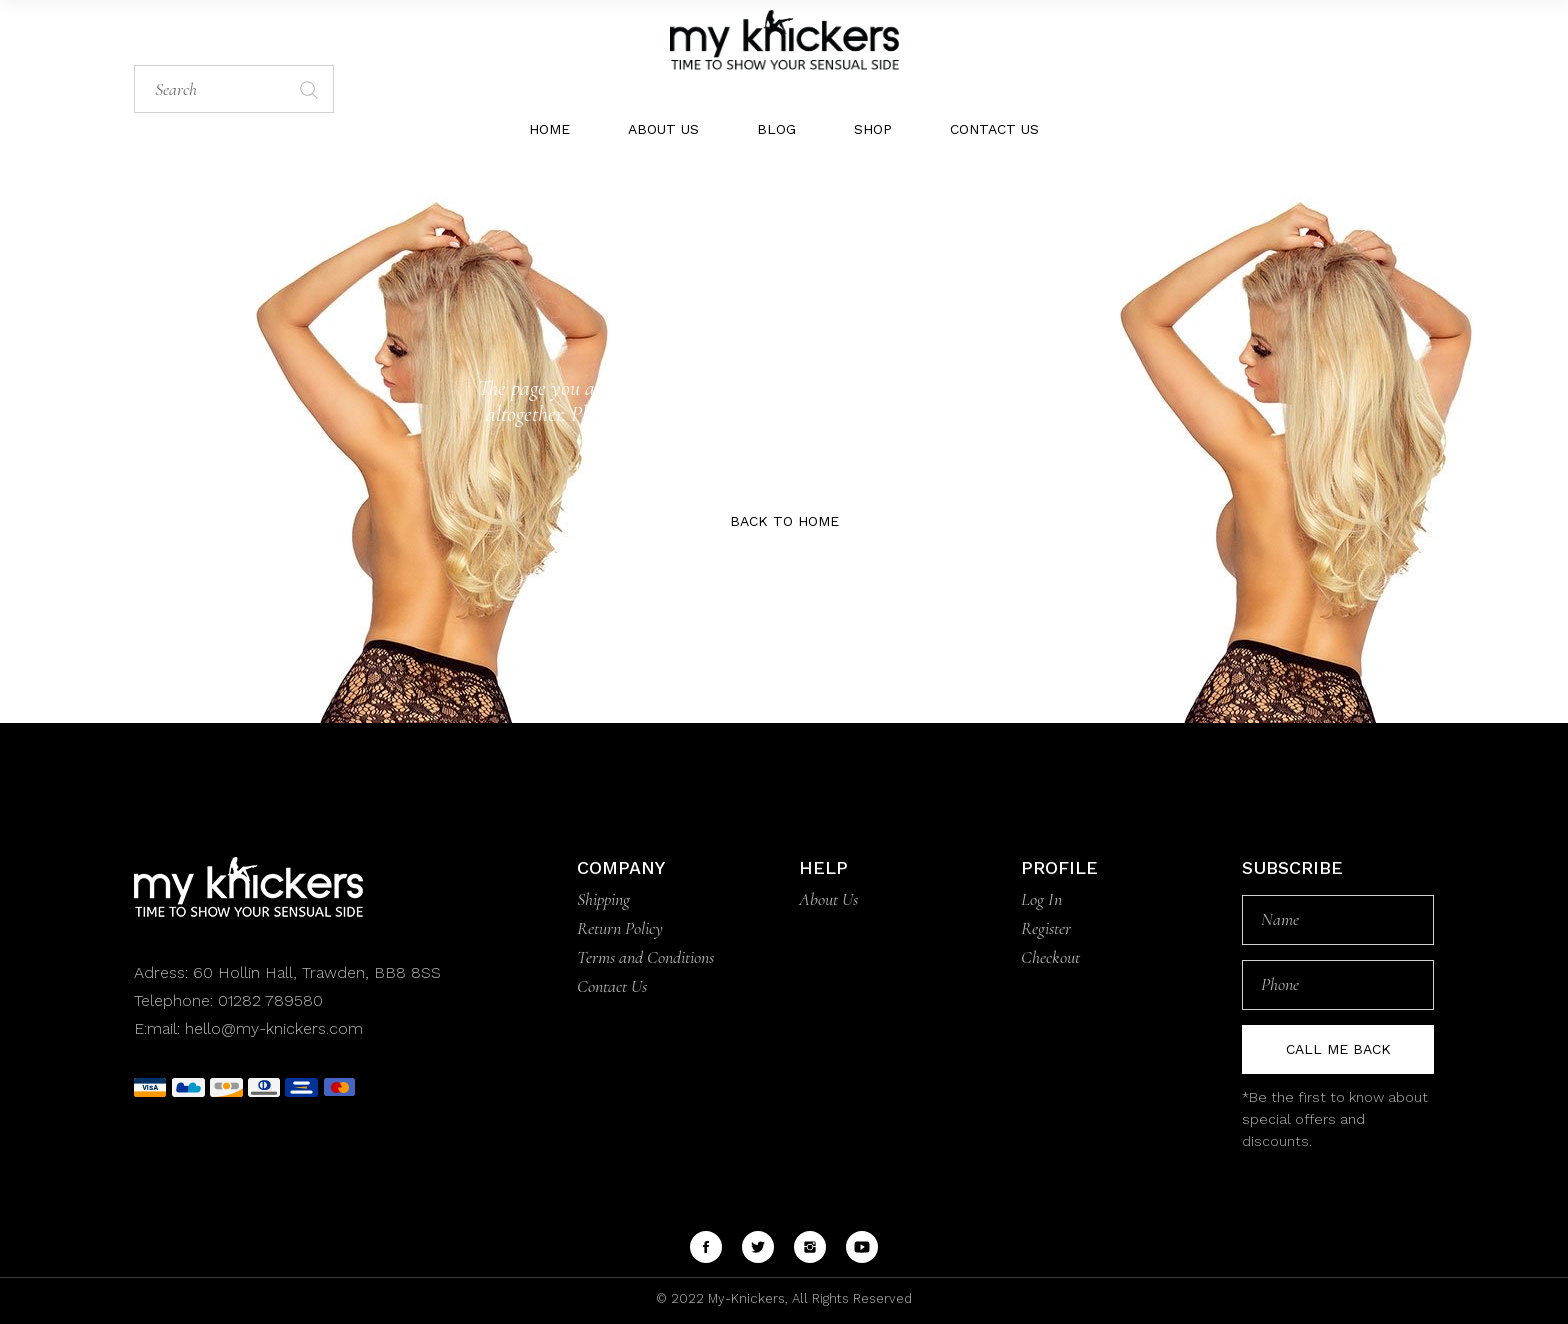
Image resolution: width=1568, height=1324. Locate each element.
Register (1046, 928)
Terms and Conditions (645, 957)
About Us (828, 899)
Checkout (1050, 957)
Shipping (603, 899)
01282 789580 (270, 1000)
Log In (1041, 899)
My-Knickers (744, 1298)
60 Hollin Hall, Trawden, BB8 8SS (314, 972)
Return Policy (620, 928)
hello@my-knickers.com (274, 1028)
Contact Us (612, 986)
